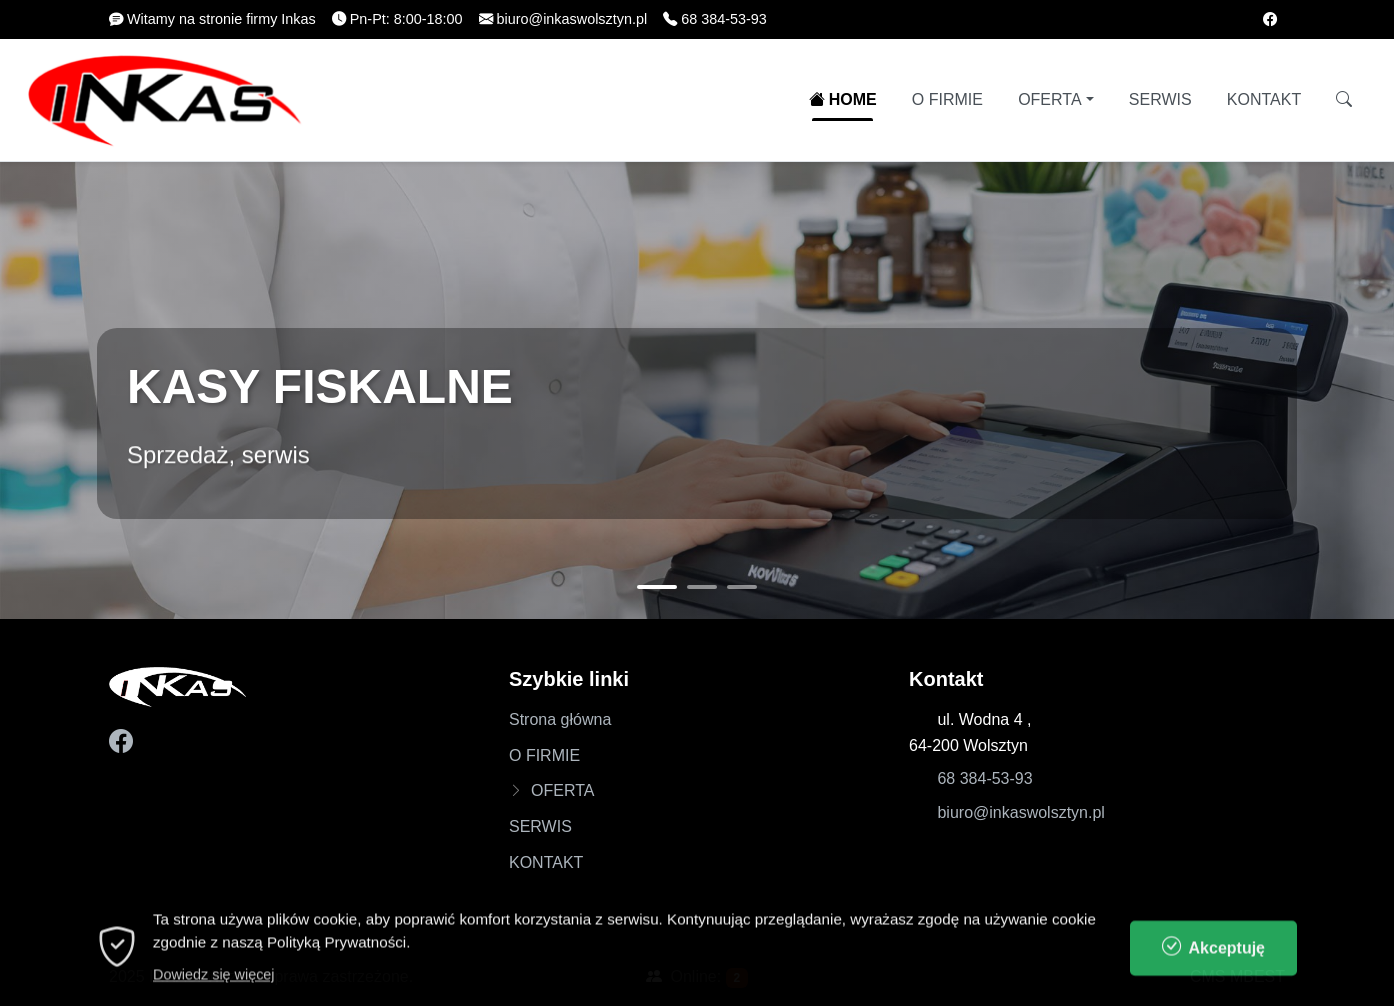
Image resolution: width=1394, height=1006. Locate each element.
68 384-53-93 (984, 778)
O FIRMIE (947, 99)
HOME (843, 99)
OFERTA (1049, 99)
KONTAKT (1264, 99)
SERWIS (1160, 99)
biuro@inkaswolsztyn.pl (1020, 812)
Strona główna (560, 719)
